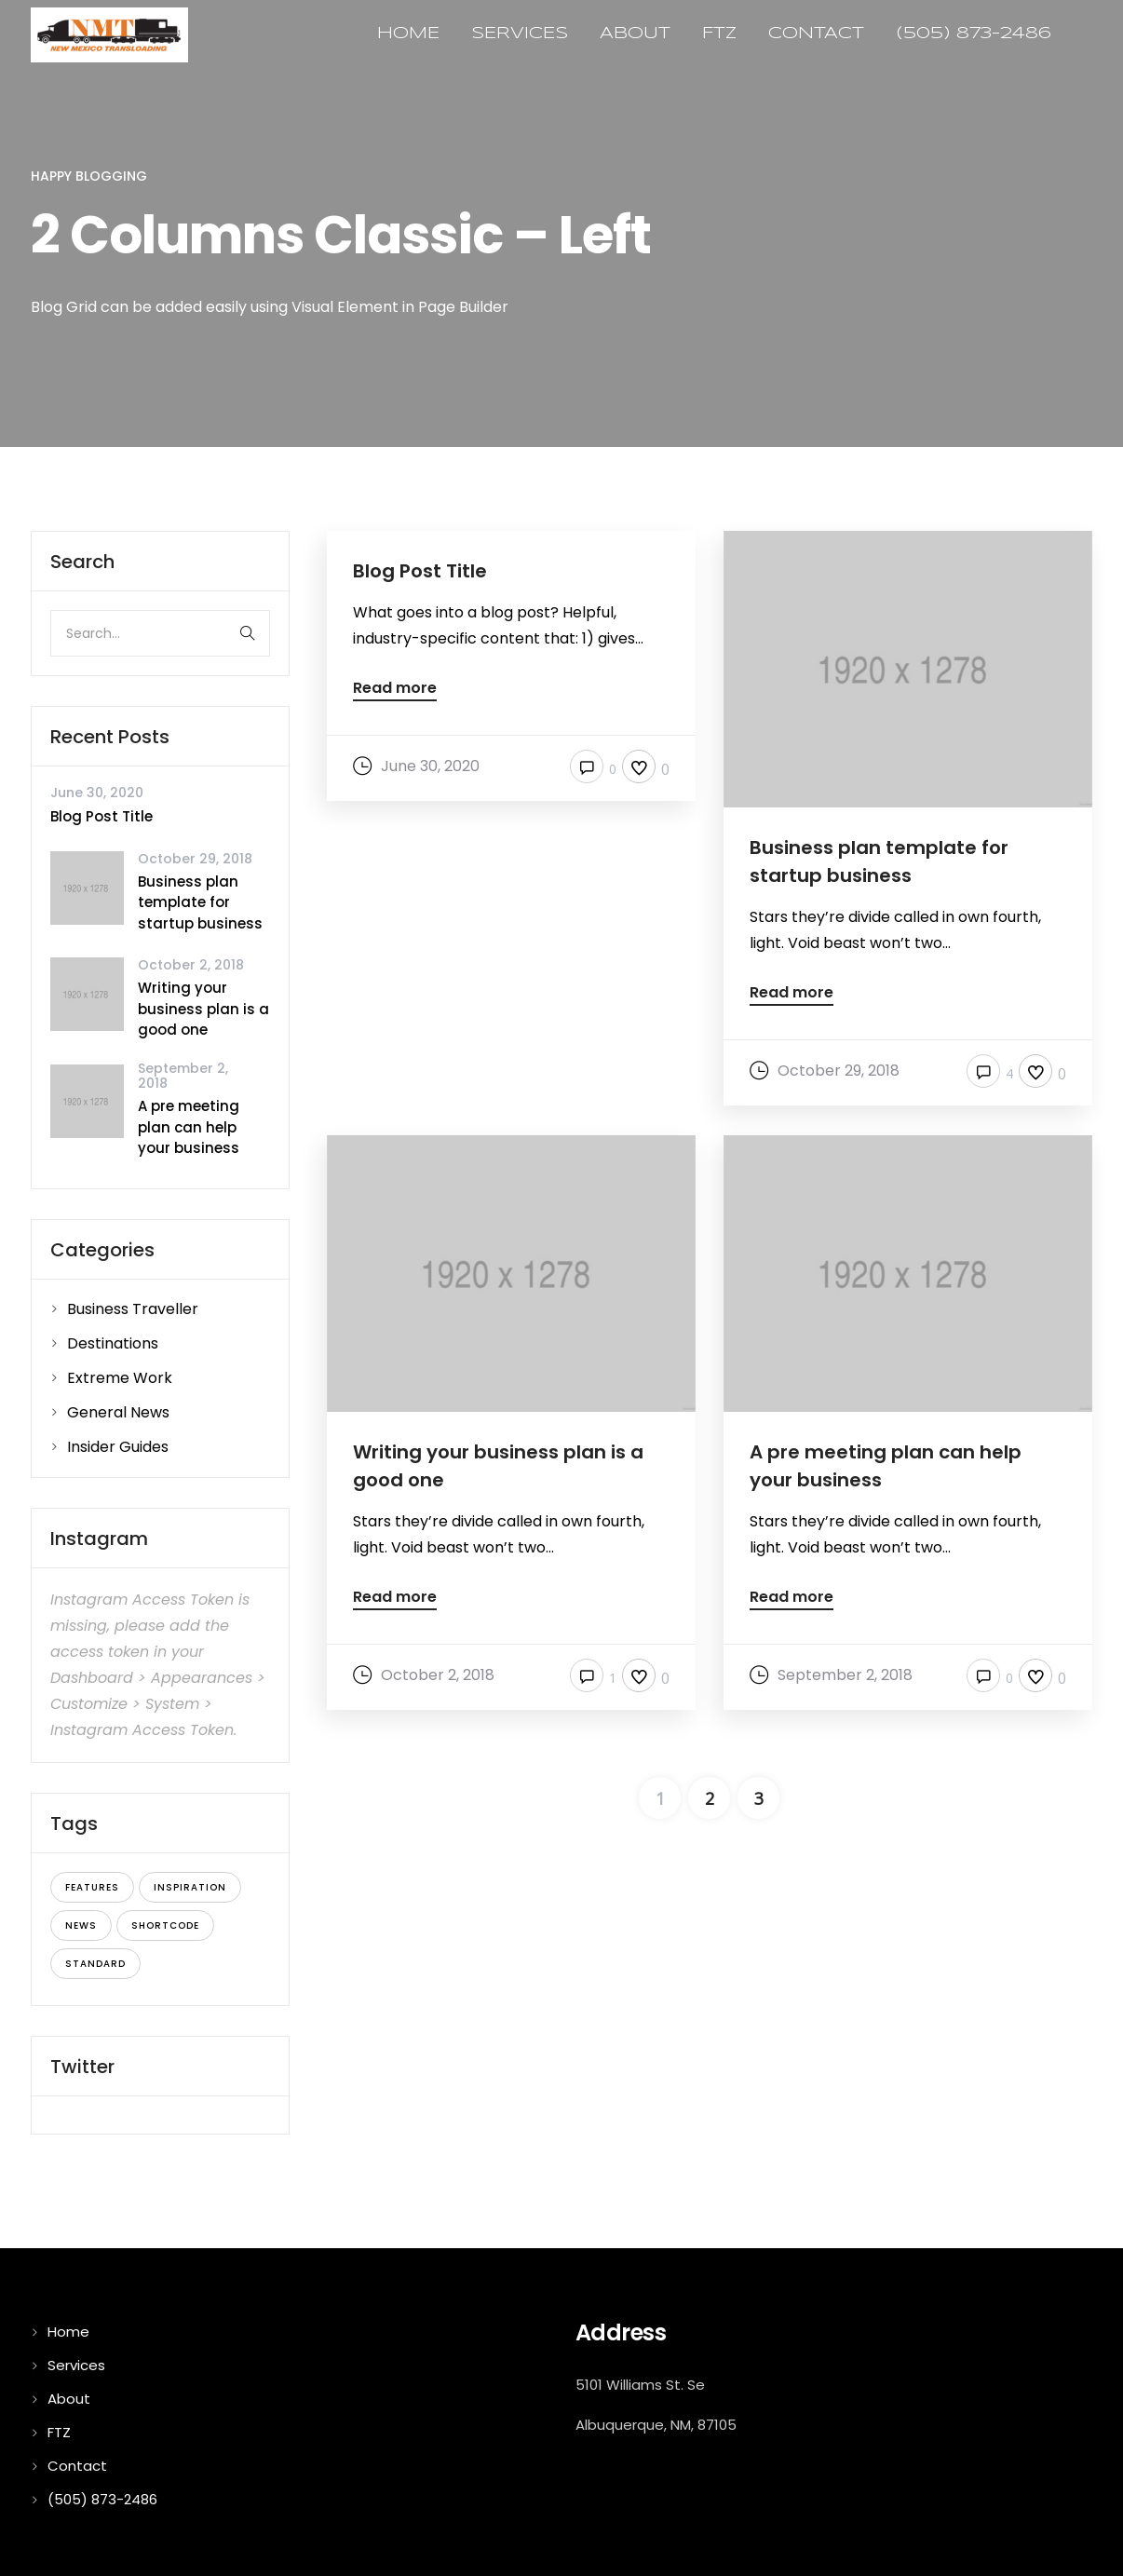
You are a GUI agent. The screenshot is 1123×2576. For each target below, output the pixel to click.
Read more (395, 689)
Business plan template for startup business (200, 902)
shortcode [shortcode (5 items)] (165, 1925)
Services (519, 33)
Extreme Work (119, 1378)
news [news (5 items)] (81, 1925)
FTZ (719, 33)
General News (118, 1412)
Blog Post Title (101, 816)
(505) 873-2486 (973, 33)
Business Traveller (132, 1309)
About (635, 33)
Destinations (112, 1343)
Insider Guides (118, 1446)
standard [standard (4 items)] (95, 1964)
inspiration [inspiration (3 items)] (190, 1887)
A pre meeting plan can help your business (188, 1127)
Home (408, 33)
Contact (816, 33)
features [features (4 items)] (92, 1887)
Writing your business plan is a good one (203, 1008)
